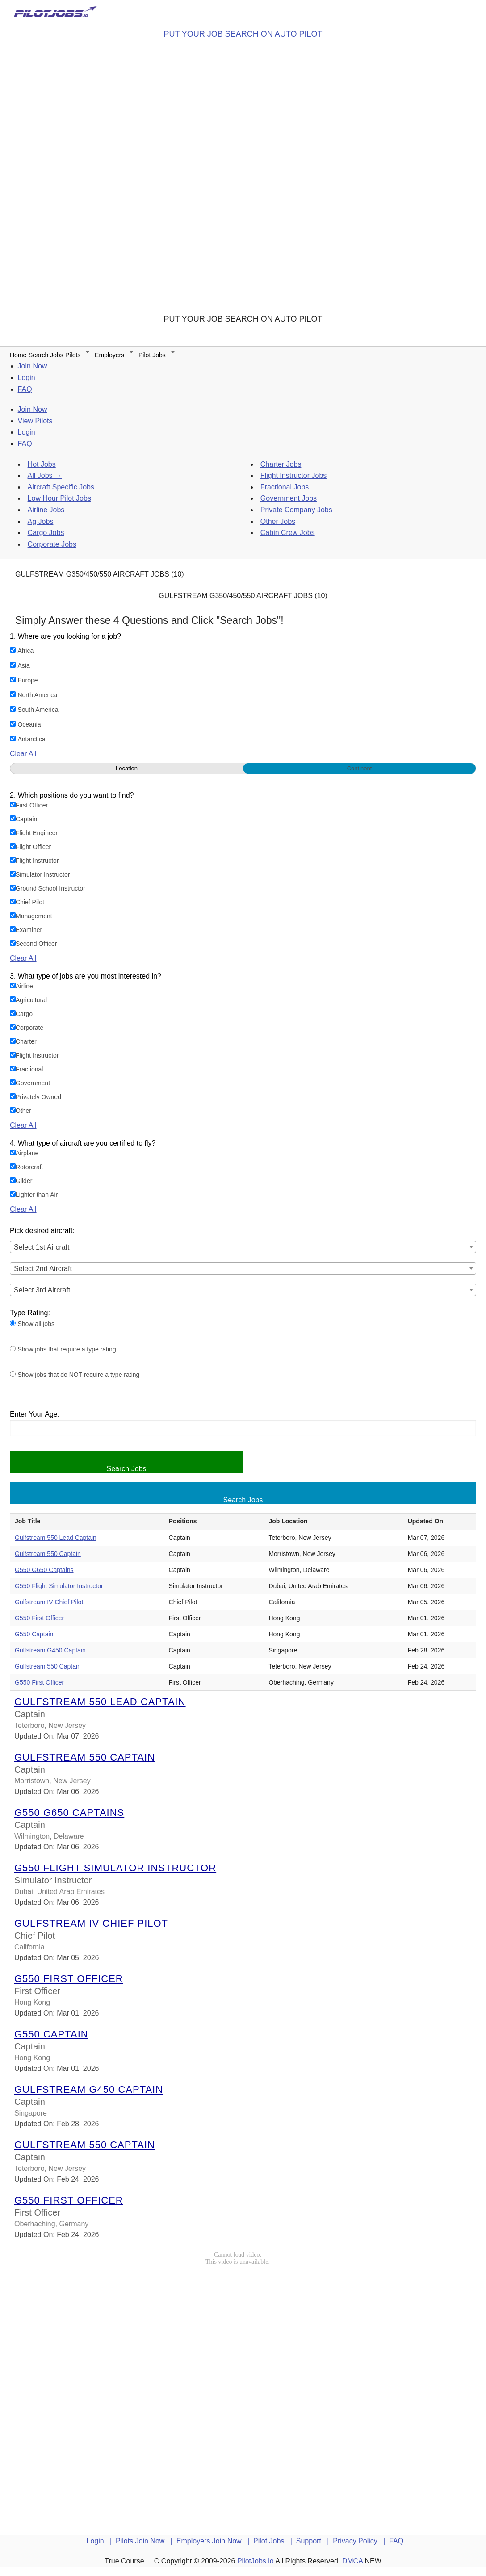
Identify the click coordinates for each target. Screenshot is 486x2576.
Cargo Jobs (46, 532)
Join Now (32, 366)
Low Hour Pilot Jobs (59, 498)
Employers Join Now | (214, 2541)
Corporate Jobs (52, 544)
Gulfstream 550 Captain (48, 1553)
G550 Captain (34, 1634)
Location (127, 768)
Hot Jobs (42, 464)
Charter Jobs (281, 464)
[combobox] (243, 1247)
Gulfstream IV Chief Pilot (49, 1602)
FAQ (25, 389)
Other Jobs (277, 521)
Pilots (80, 355)
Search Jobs (46, 355)
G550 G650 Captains (44, 1569)
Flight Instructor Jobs (293, 475)
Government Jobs (288, 498)
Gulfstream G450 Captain (50, 1650)
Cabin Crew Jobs (287, 532)
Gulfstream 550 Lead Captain (55, 1537)
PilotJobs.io (255, 2561)
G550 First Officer (39, 1618)
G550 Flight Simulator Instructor (59, 1585)
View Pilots (35, 421)
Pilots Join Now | (146, 2541)
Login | (100, 2541)
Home (18, 355)
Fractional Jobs (284, 487)
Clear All (23, 753)
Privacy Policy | (361, 2541)
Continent (359, 768)
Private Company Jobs (296, 510)
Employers (116, 355)
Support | (314, 2541)
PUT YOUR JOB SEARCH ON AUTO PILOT (242, 33)
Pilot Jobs (158, 355)
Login (26, 377)
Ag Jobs (41, 521)
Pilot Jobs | (274, 2541)
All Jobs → (45, 475)
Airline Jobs (46, 510)
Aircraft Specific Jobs (61, 487)
